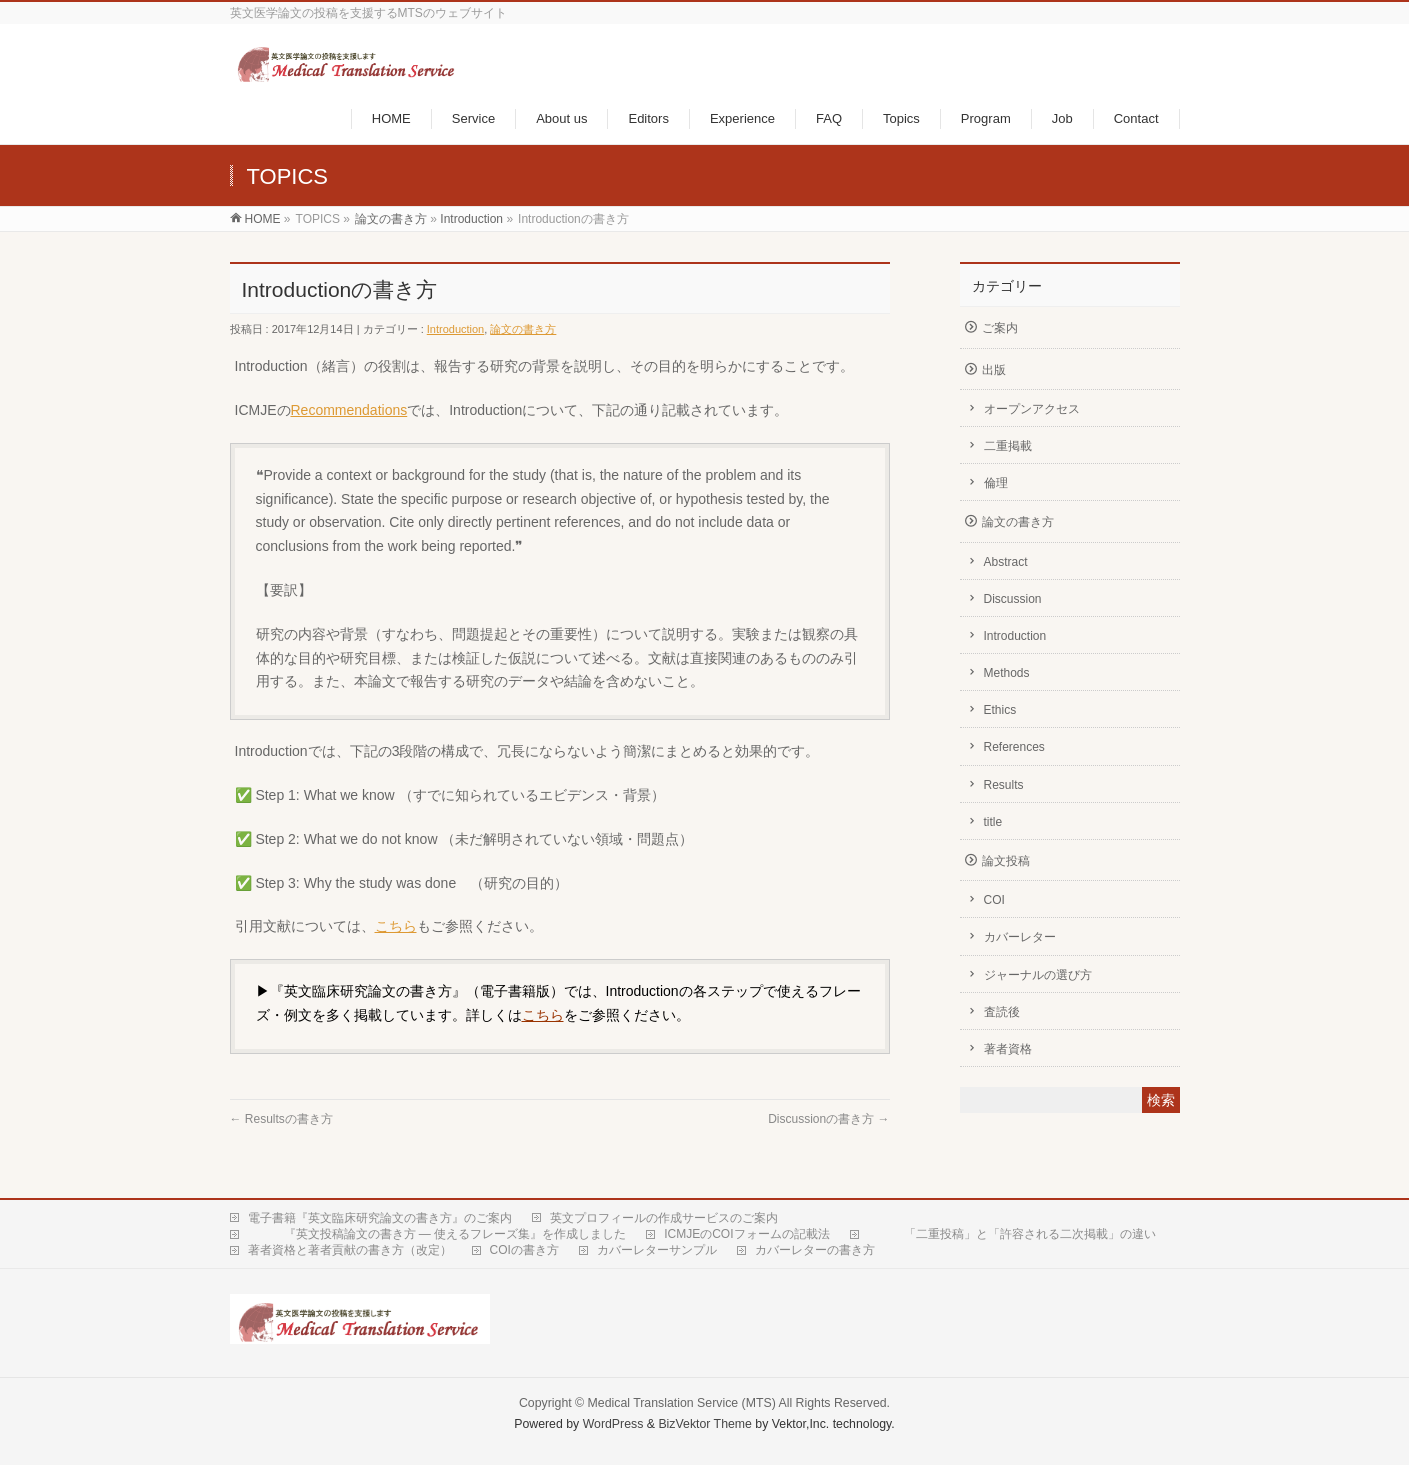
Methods (1007, 673)
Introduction (471, 219)
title (993, 822)
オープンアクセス (1032, 409)
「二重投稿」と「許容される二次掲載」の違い (1012, 1234)
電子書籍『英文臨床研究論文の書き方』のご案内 (380, 1218)
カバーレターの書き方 (815, 1250)
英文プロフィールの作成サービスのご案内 (664, 1218)
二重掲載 (1008, 446)
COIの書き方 (524, 1250)
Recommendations (349, 410)
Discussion (1013, 599)
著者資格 (1008, 1049)
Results (1004, 785)
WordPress (613, 1424)
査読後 (1002, 1012)
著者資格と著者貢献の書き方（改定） (350, 1250)
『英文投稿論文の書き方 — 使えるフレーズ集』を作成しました (437, 1234)
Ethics (1000, 710)
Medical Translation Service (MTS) (682, 1403)
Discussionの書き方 (828, 1119)
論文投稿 (1006, 861)
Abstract (1006, 562)
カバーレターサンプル (657, 1250)
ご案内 (1000, 328)
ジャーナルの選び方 (1038, 975)
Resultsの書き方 (281, 1119)
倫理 (996, 483)
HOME (263, 219)
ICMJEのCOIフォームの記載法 (746, 1234)
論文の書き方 (391, 219)
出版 (994, 370)
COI (994, 900)
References (1014, 747)
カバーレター (1020, 937)
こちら (396, 926)
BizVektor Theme (705, 1424)
